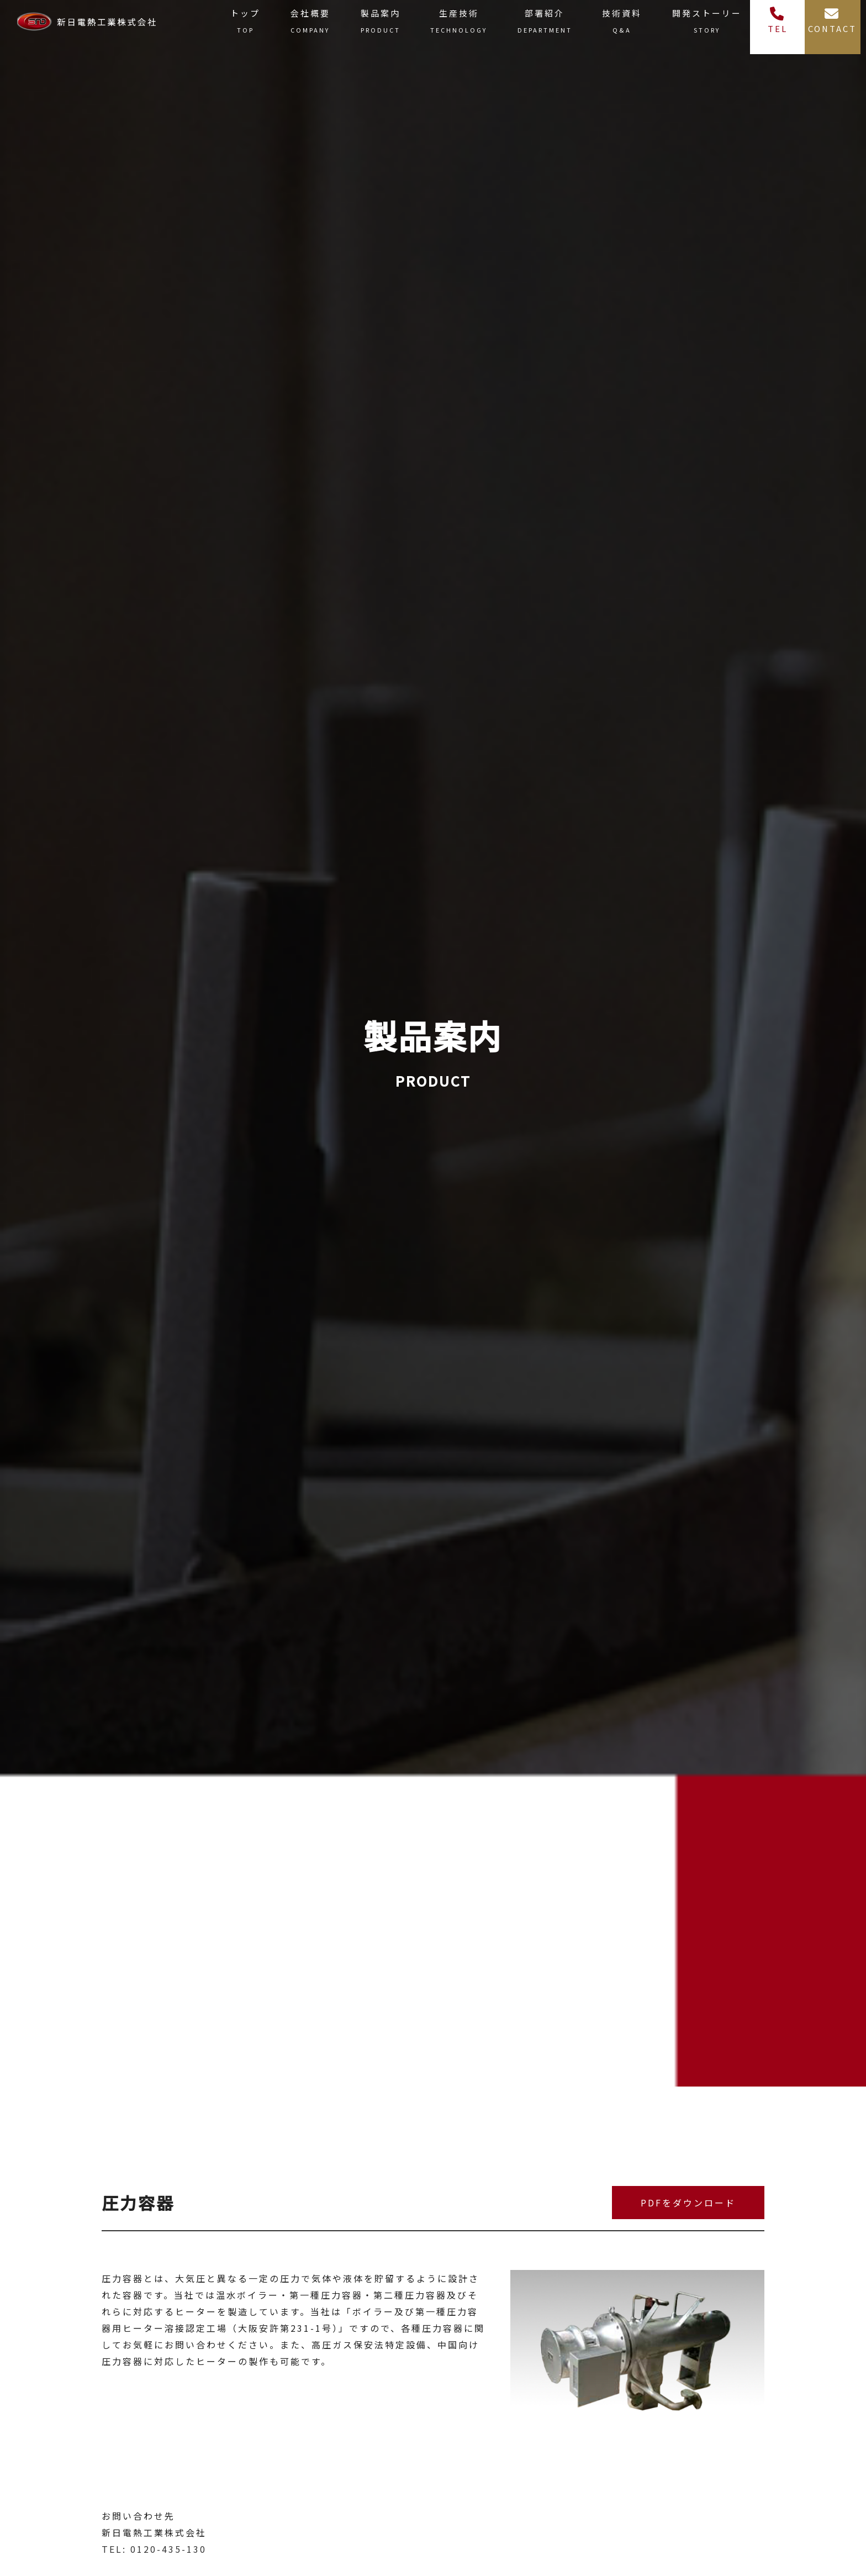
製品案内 (380, 22)
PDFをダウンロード (688, 2202)
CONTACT (832, 20)
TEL (778, 20)
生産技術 (458, 22)
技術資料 (622, 22)
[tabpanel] (637, 2380)
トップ (245, 22)
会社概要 (310, 22)
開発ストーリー (707, 22)
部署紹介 (545, 22)
